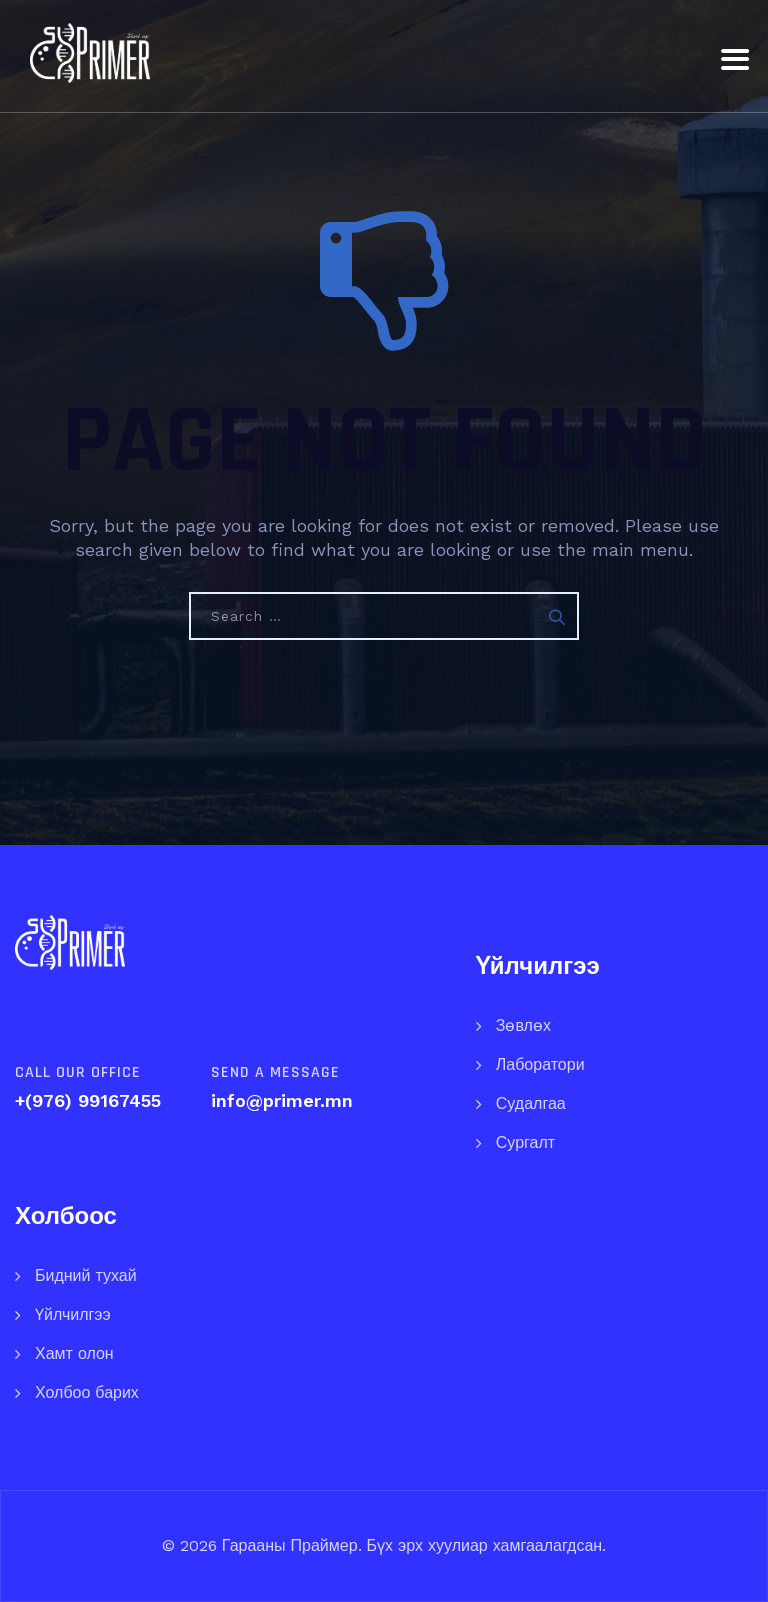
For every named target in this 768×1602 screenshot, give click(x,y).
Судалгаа (531, 1103)
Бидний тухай (86, 1275)
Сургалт (525, 1142)
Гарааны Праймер (287, 1545)
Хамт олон (74, 1353)
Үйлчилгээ (73, 1314)
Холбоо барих (87, 1392)
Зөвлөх (523, 1025)
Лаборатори (540, 1064)
